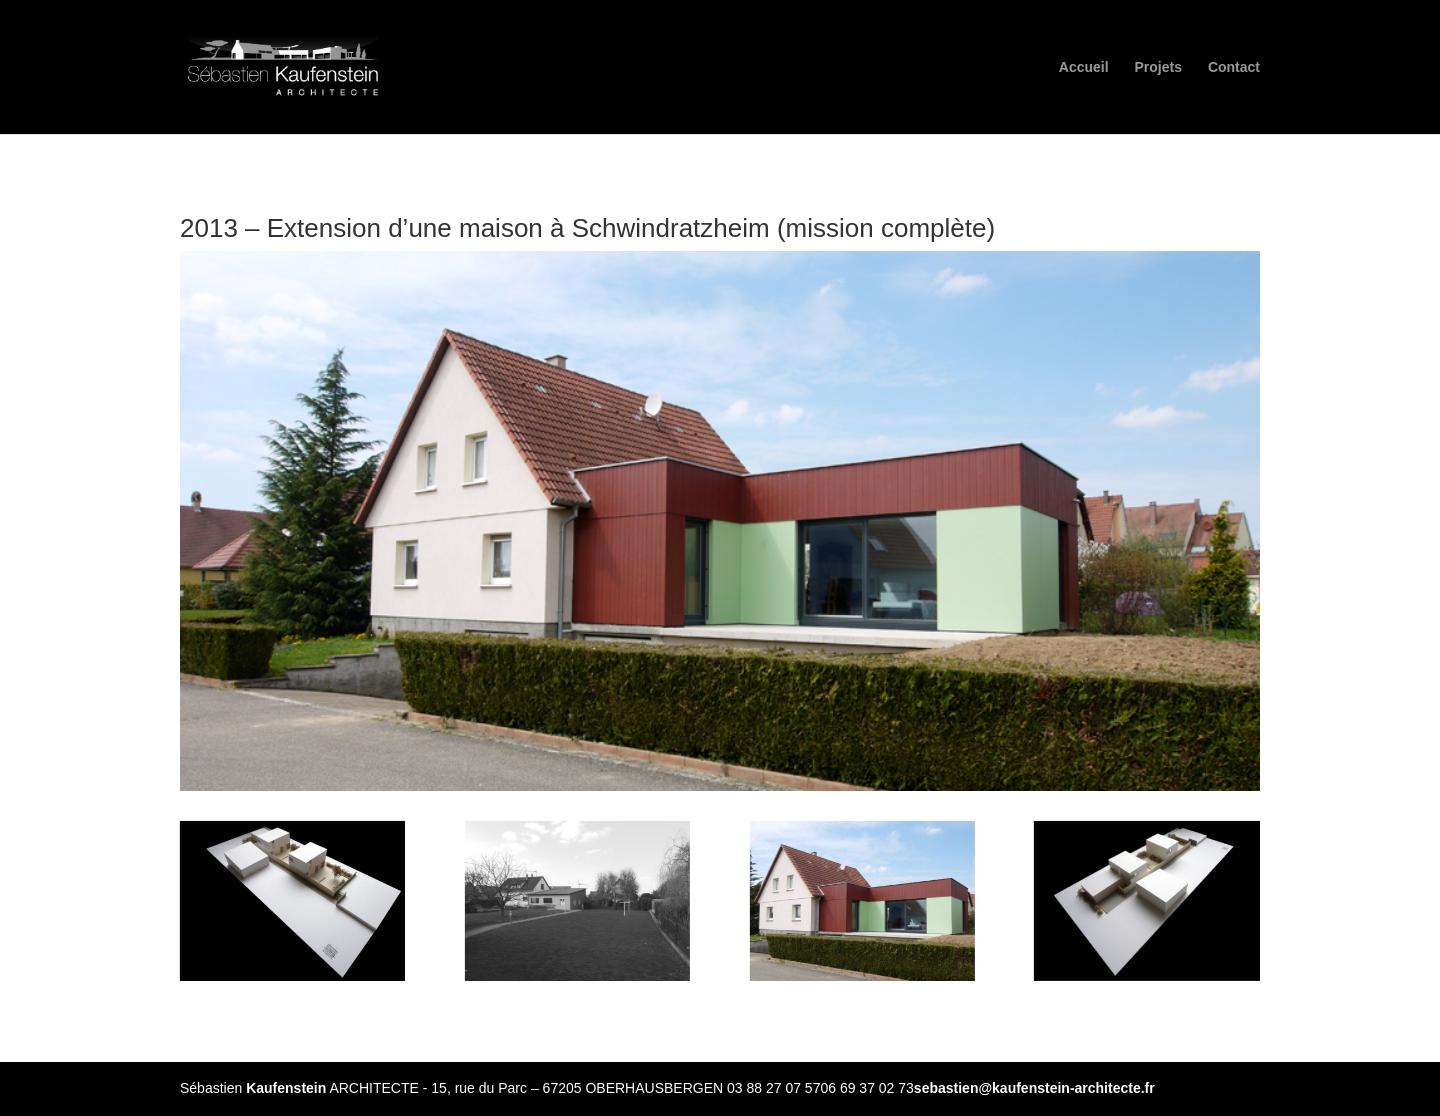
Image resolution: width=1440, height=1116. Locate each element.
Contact (1234, 67)
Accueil (1084, 67)
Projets (1158, 67)
